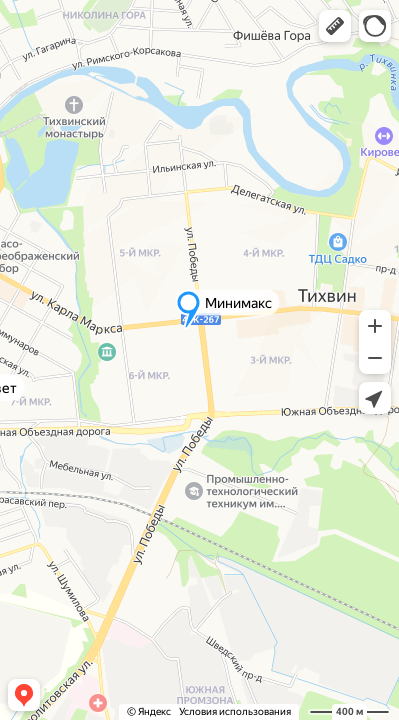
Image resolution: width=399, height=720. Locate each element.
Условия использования (235, 711)
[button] (335, 26)
